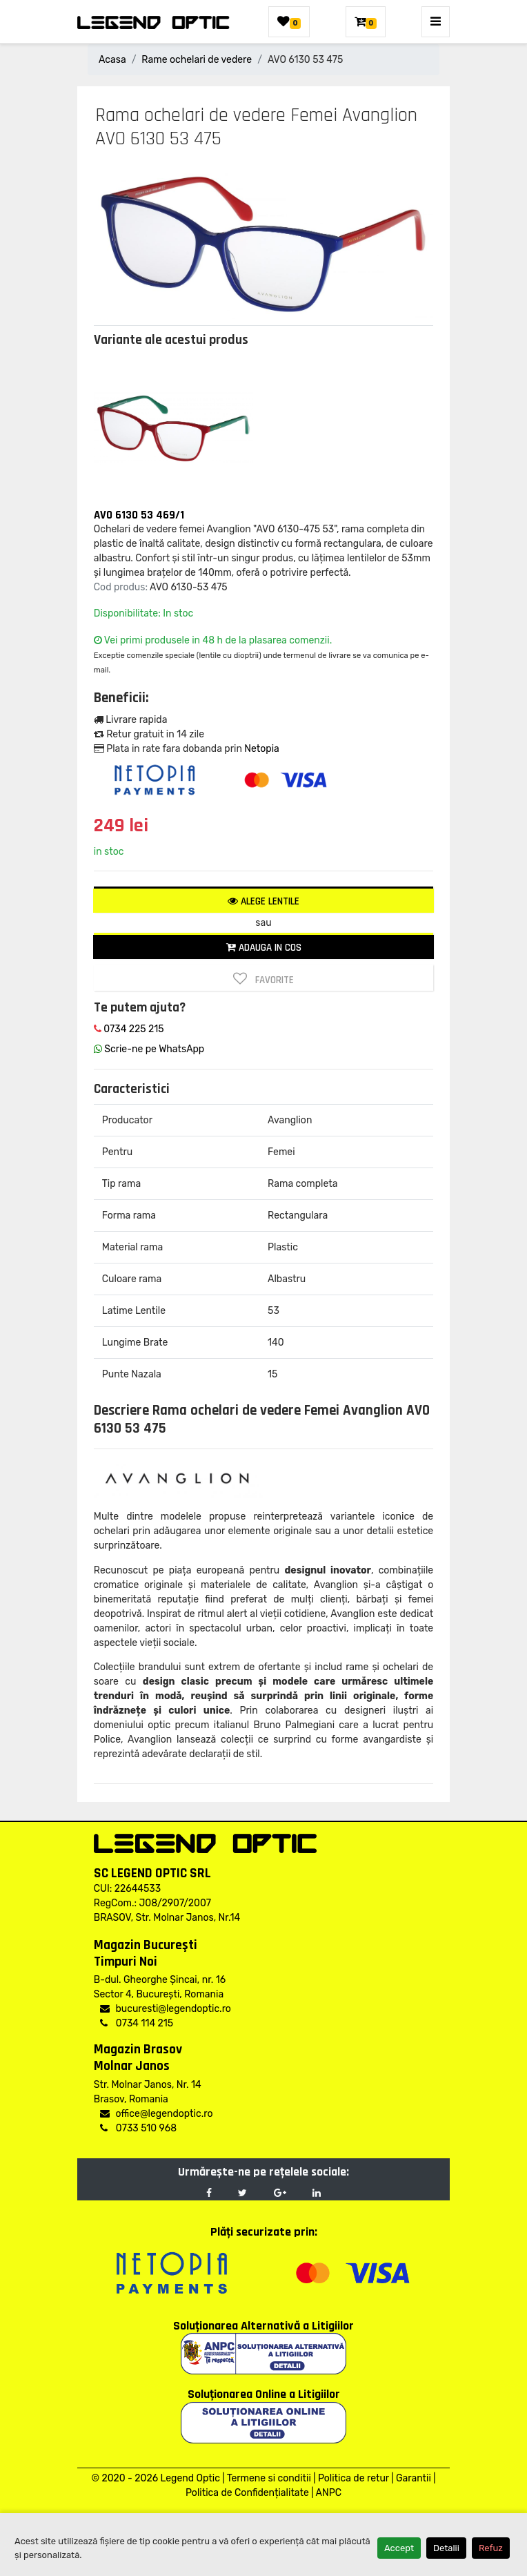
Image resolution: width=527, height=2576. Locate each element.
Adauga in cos (263, 947)
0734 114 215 (136, 2023)
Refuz (491, 2548)
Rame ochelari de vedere (196, 60)
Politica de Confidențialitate (247, 2493)
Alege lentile (263, 901)
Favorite (263, 979)
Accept (399, 2548)
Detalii (446, 2548)
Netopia (261, 749)
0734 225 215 (129, 1029)
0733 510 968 (138, 2128)
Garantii (413, 2478)
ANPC (328, 2493)
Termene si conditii (269, 2478)
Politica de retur (353, 2478)
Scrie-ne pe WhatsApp (149, 1049)
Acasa (112, 60)
